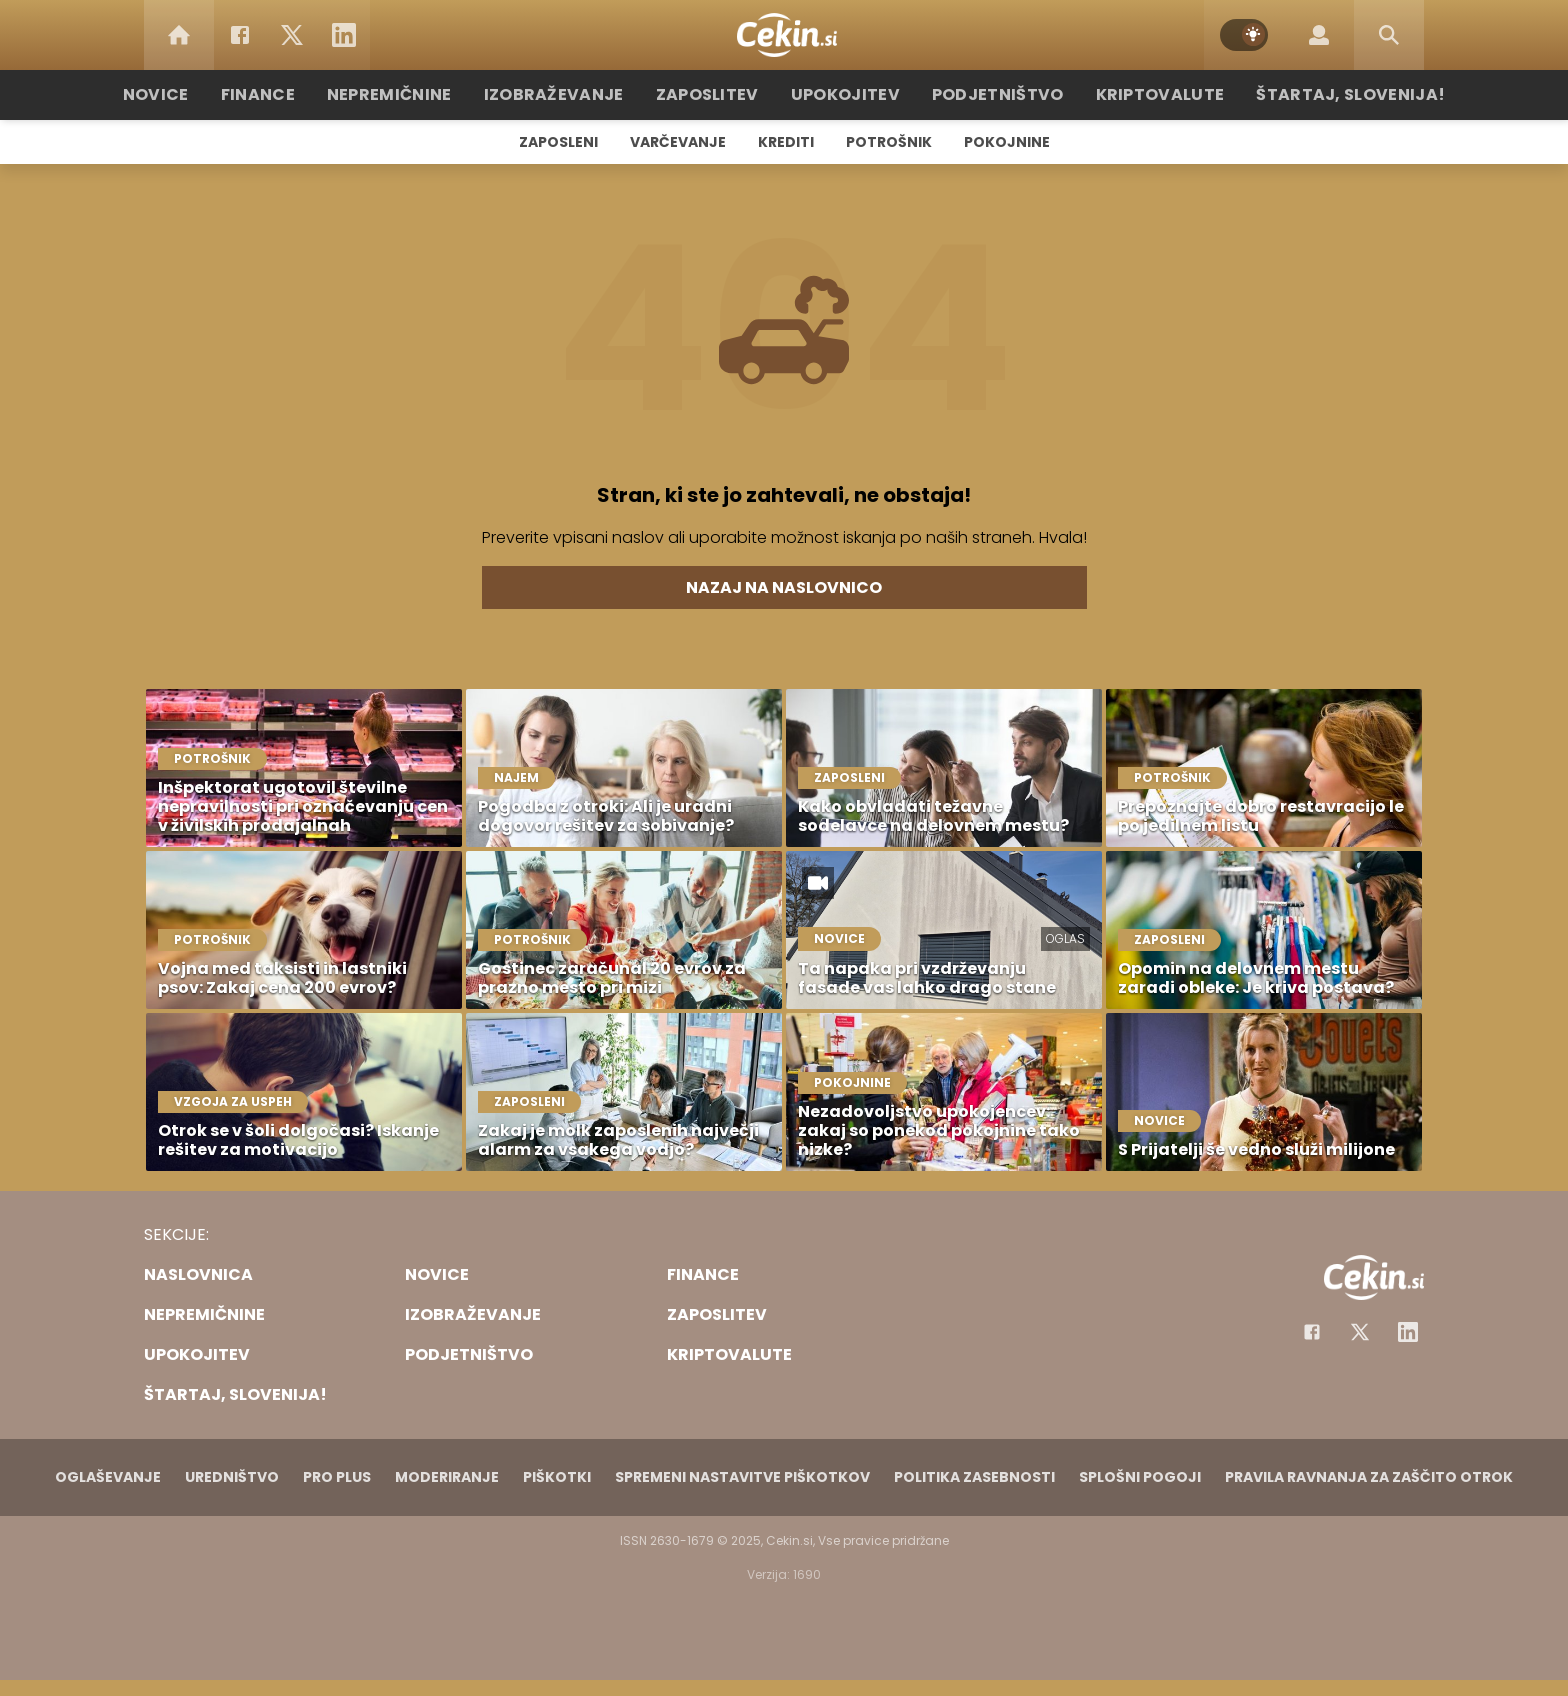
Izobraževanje (575, 94)
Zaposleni (558, 142)
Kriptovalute (1136, 94)
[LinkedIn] (344, 35)
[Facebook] (240, 35)
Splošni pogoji (1140, 1477)
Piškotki (557, 1477)
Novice (203, 94)
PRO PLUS (337, 1477)
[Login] (1319, 35)
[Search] (1389, 35)
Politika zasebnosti (974, 1477)
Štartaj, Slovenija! (1311, 94)
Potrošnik (889, 142)
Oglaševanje (108, 1477)
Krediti (786, 142)
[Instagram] (1408, 1332)
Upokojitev (845, 94)
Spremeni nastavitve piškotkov (742, 1477)
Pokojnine (1007, 142)
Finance (299, 94)
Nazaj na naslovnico (784, 587)
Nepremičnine (423, 94)
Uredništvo (232, 1477)
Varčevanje (678, 142)
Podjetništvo (986, 94)
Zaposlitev (717, 94)
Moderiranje (447, 1477)
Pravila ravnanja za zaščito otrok (1369, 1477)
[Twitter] (292, 35)
